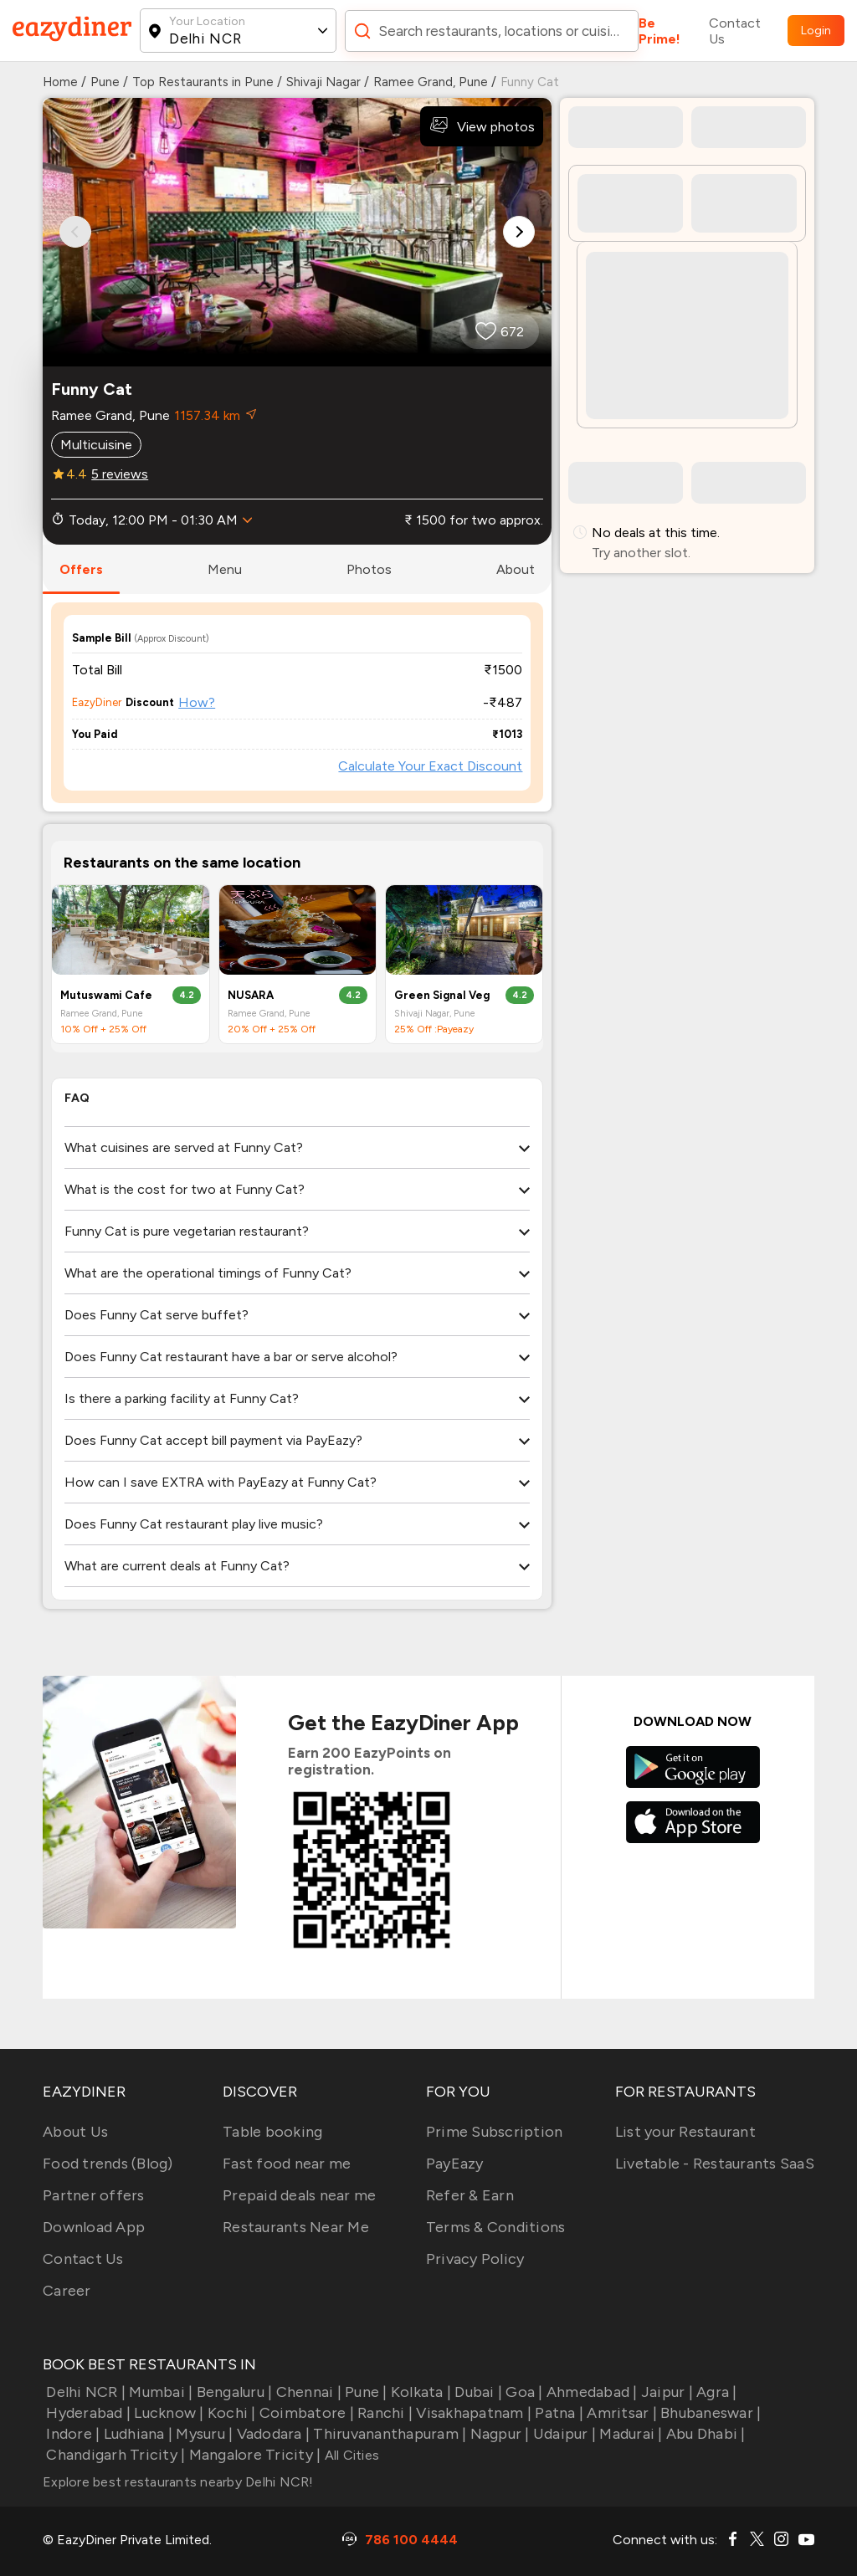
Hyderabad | (87, 2413)
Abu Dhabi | (704, 2434)
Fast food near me (287, 2163)
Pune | (364, 2392)
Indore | (71, 2434)
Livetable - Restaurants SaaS (714, 2163)
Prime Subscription (494, 2132)
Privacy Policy (475, 2259)
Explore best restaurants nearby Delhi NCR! (178, 2482)
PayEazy (455, 2163)
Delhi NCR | (84, 2392)
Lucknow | (167, 2413)
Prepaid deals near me (299, 2195)
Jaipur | (665, 2392)
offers (81, 569)
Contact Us (735, 31)
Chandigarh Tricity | (114, 2454)
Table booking (272, 2132)
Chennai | (306, 2392)
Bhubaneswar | (709, 2413)
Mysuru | (202, 2434)
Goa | (522, 2392)
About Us (75, 2132)
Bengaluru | (232, 2392)
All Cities (350, 2455)
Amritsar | (620, 2413)
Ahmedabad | (590, 2392)
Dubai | (476, 2392)
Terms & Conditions (496, 2227)
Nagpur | (497, 2434)
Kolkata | (419, 2392)
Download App (94, 2227)
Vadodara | (271, 2434)
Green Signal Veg (442, 995)
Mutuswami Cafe (106, 995)
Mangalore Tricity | (253, 2454)
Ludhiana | (136, 2434)
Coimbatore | (305, 2413)
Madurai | (629, 2434)
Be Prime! (659, 31)
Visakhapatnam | (472, 2413)
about (515, 569)
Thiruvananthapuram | (388, 2434)
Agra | (715, 2392)
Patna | (557, 2413)
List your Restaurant (685, 2132)
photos (369, 569)
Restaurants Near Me (296, 2227)
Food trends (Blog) (108, 2163)
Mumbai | (159, 2392)
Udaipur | (563, 2434)
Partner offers (94, 2195)
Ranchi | (383, 2413)
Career (67, 2291)
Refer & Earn (470, 2195)
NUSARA (251, 995)
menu (225, 569)
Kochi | (230, 2413)
